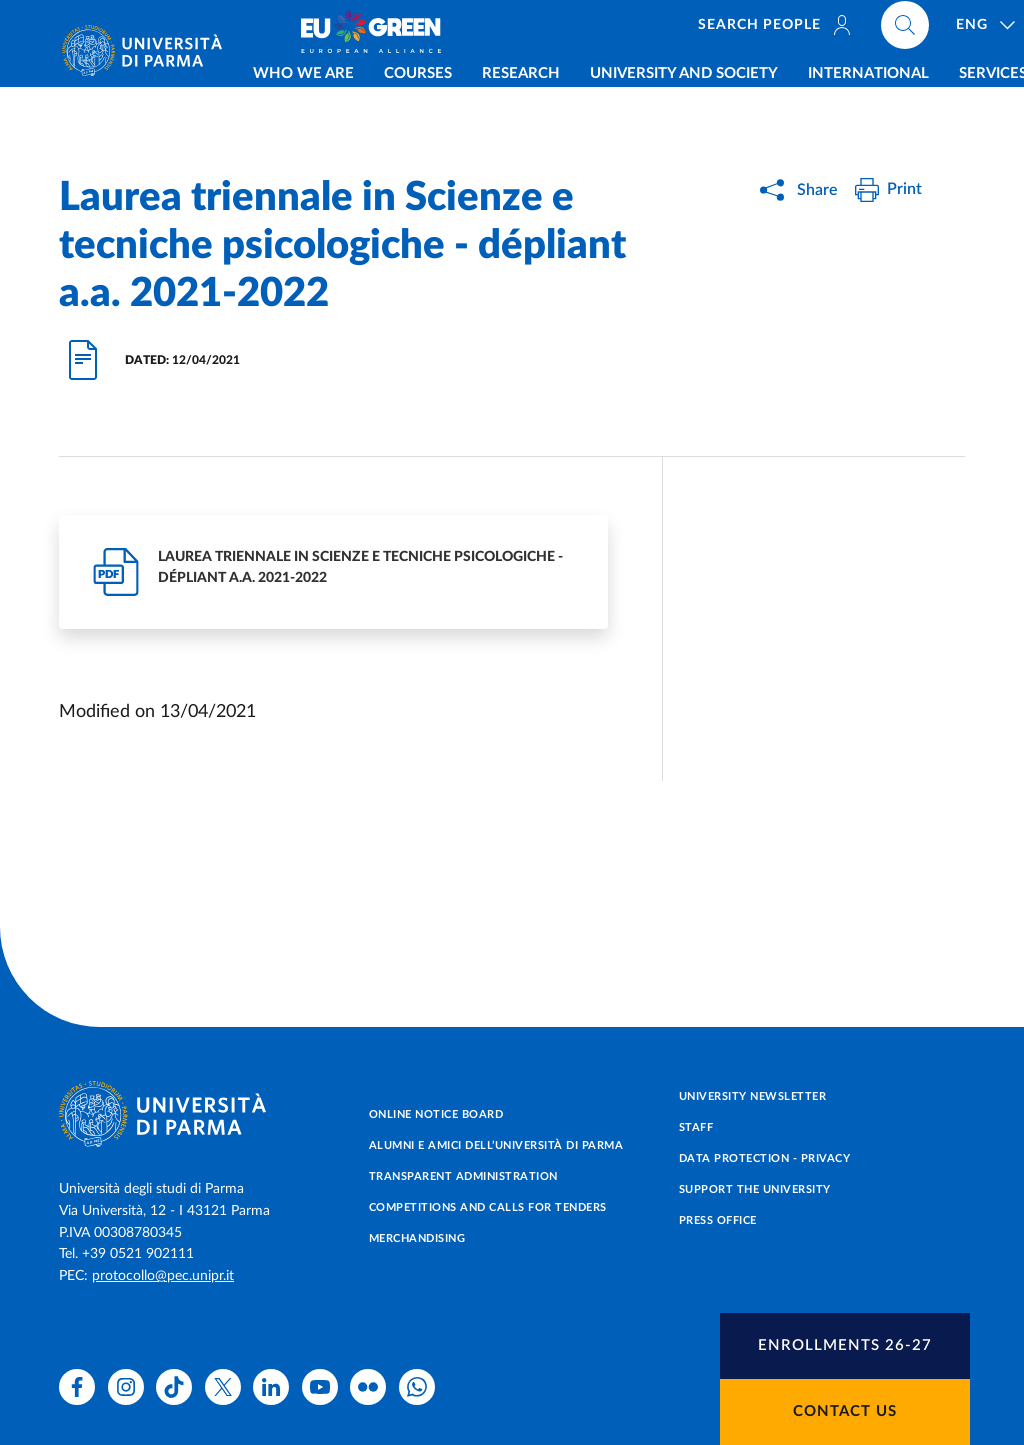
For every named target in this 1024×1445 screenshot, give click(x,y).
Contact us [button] (845, 1411)
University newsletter (753, 1096)
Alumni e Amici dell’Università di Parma (496, 1145)
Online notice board (436, 1114)
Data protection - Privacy (765, 1158)
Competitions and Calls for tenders (488, 1207)
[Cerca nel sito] (949, 30)
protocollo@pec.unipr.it (163, 1276)
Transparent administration (463, 1176)
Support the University (755, 1189)
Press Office (718, 1220)
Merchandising (417, 1238)
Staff (696, 1127)
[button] (845, 1346)
